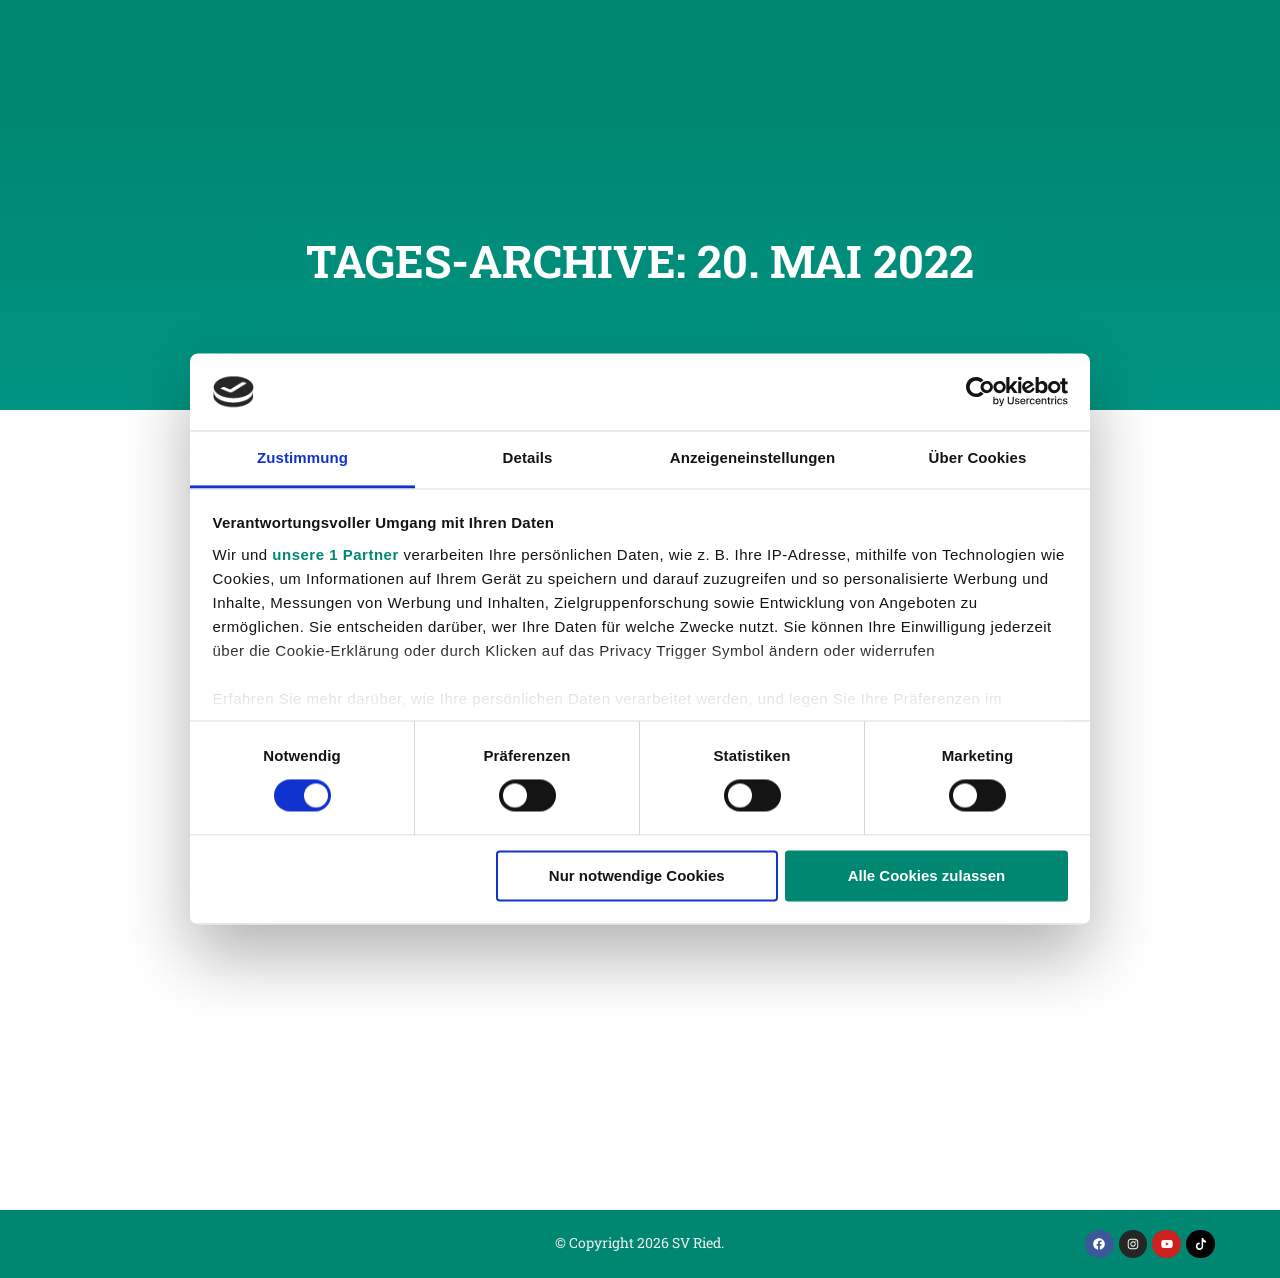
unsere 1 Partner (335, 554)
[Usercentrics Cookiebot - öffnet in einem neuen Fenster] (980, 392)
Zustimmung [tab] (302, 457)
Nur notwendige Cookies (637, 875)
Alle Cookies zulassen (927, 875)
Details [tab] (528, 457)
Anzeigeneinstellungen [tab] (752, 457)
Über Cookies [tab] (978, 457)
